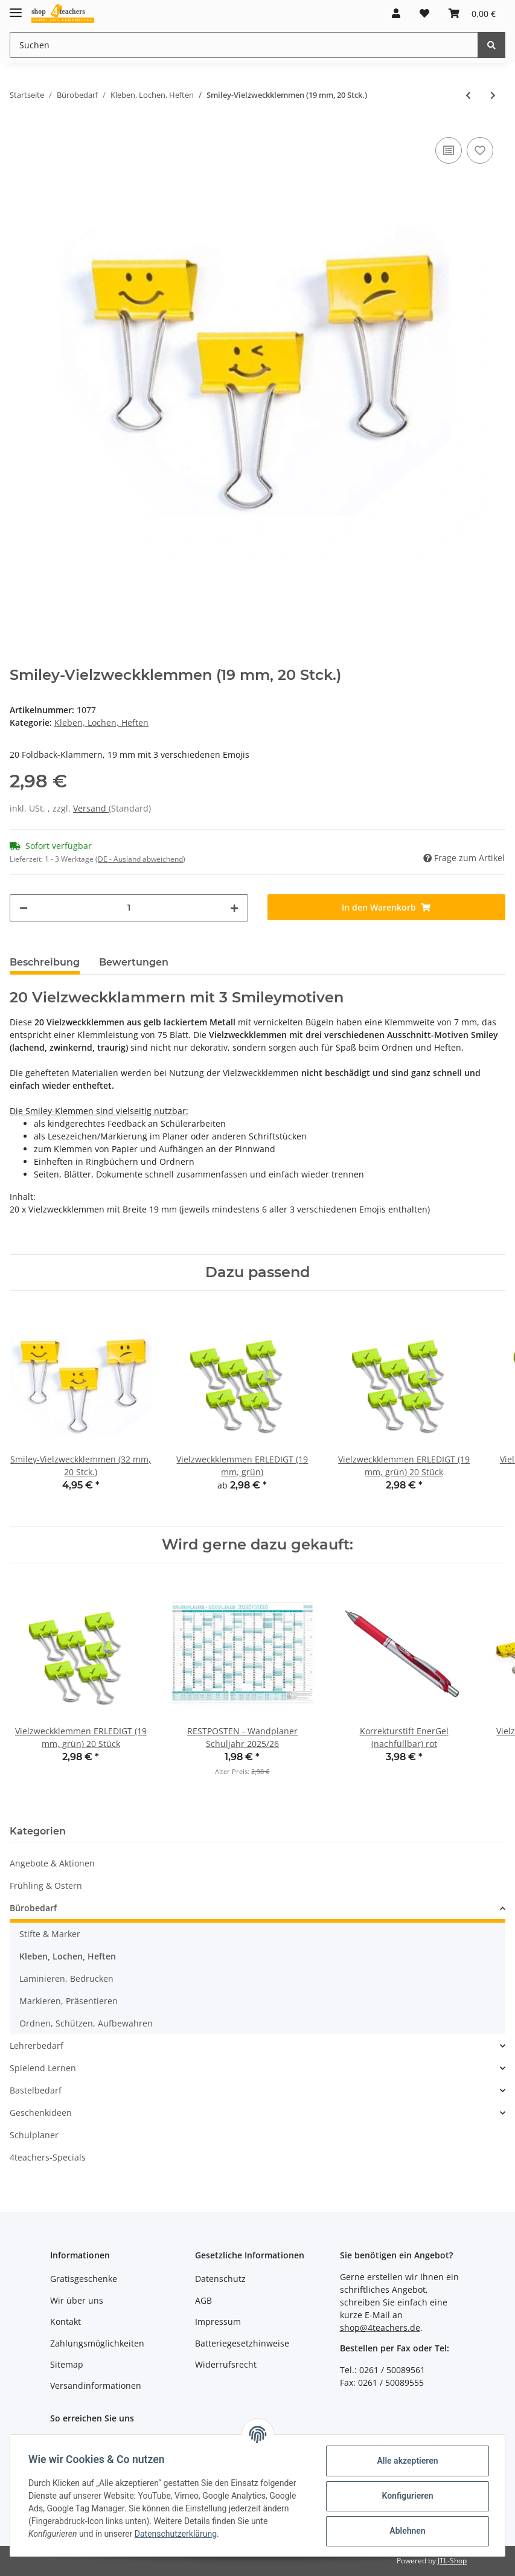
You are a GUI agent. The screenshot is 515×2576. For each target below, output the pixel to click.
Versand (91, 808)
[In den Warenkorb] (386, 907)
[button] (396, 13)
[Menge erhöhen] (234, 908)
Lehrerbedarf (36, 2045)
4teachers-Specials (48, 2157)
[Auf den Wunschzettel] (480, 150)
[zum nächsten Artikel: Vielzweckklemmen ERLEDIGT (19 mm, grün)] (493, 95)
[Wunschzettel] (424, 13)
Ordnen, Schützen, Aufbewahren (86, 2023)
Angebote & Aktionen (52, 1863)
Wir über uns (76, 2300)
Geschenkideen (41, 2112)
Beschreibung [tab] (45, 962)
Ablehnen (406, 2531)
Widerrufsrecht (226, 2364)
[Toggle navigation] (16, 7)
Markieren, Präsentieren (68, 2001)
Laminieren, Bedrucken (66, 1978)
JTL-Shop (452, 2560)
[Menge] (129, 908)
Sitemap (66, 2364)
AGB (203, 2300)
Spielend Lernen (43, 2068)
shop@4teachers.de (380, 2327)
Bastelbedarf (36, 2090)
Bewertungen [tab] (133, 962)
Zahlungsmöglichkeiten (97, 2343)
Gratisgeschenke (83, 2278)
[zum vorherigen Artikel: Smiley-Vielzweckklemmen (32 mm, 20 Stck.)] (468, 95)
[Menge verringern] (23, 908)
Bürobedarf (33, 1908)
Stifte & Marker (49, 1934)
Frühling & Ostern (46, 1885)
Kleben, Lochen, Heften (101, 722)
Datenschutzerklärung (177, 2534)
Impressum (218, 2321)
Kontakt (65, 2321)
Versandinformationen (95, 2385)
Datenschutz (220, 2278)
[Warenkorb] (472, 13)
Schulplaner (34, 2135)
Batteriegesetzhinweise (242, 2343)
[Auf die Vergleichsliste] (448, 150)
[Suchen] (244, 45)
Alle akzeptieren (406, 2460)
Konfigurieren (406, 2496)
